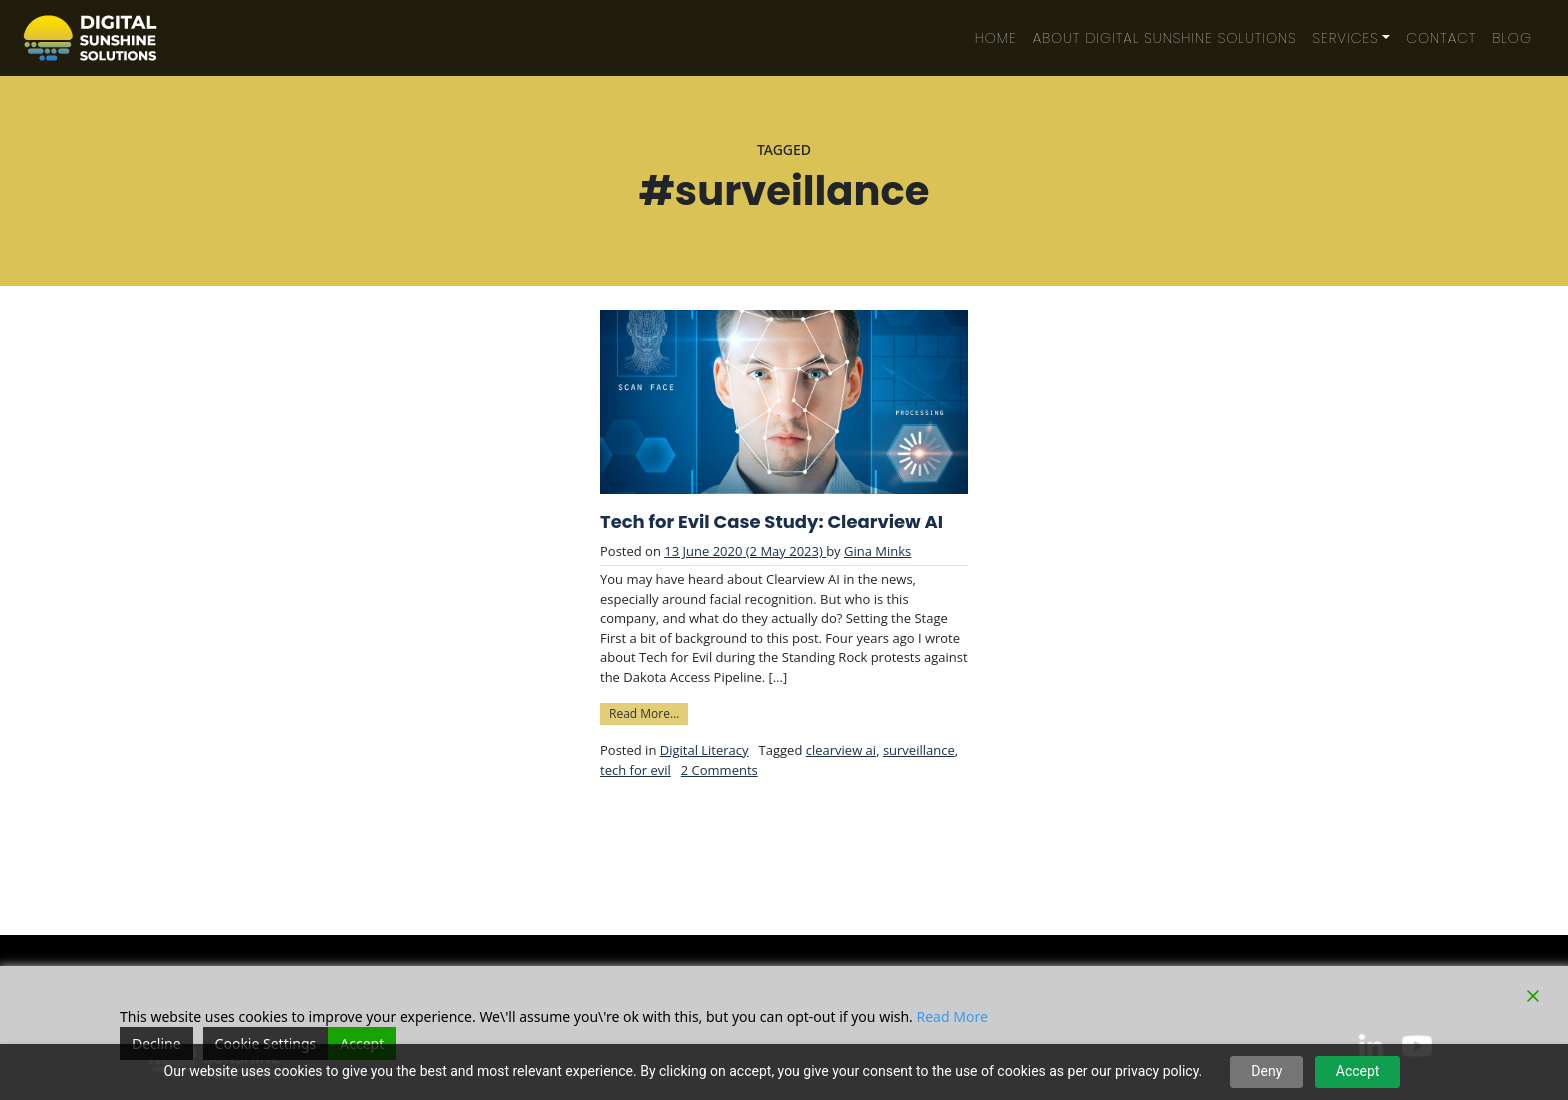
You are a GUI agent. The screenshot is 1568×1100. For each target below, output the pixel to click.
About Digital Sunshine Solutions (1165, 38)
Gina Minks (877, 551)
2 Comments (719, 770)
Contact (1441, 38)
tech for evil (635, 770)
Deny (1266, 1071)
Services (1346, 38)
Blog (1512, 38)
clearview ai (841, 750)
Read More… (648, 712)
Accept (1358, 1071)
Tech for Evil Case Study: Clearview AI (771, 522)
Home (996, 38)
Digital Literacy (704, 750)
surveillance (919, 750)
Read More (952, 1016)
